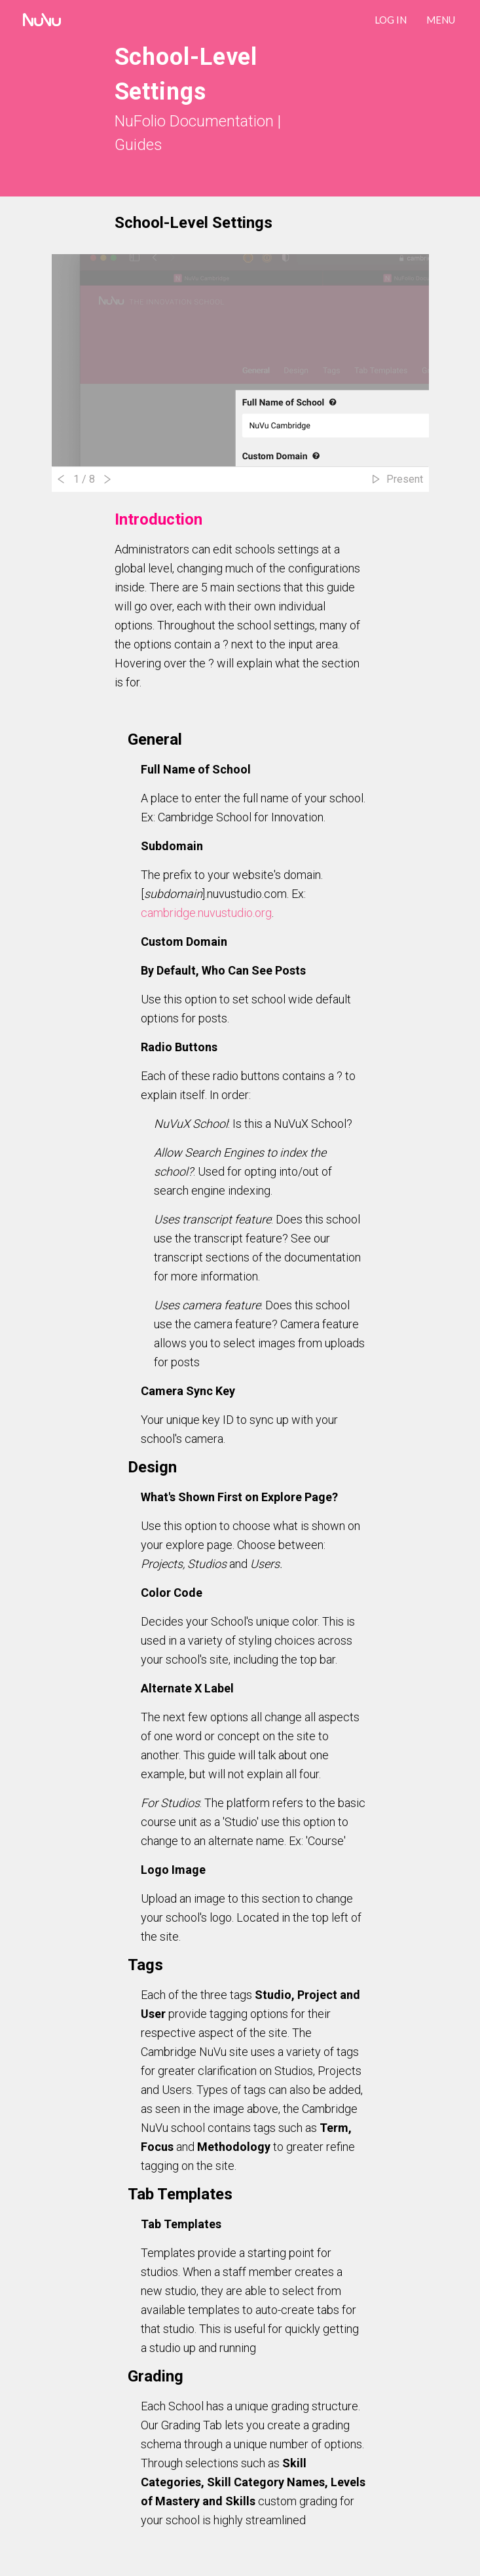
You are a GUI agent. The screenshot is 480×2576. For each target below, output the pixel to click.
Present (404, 479)
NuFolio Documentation (194, 121)
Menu (440, 20)
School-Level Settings (193, 223)
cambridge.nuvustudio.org (206, 913)
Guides (138, 145)
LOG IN (391, 20)
